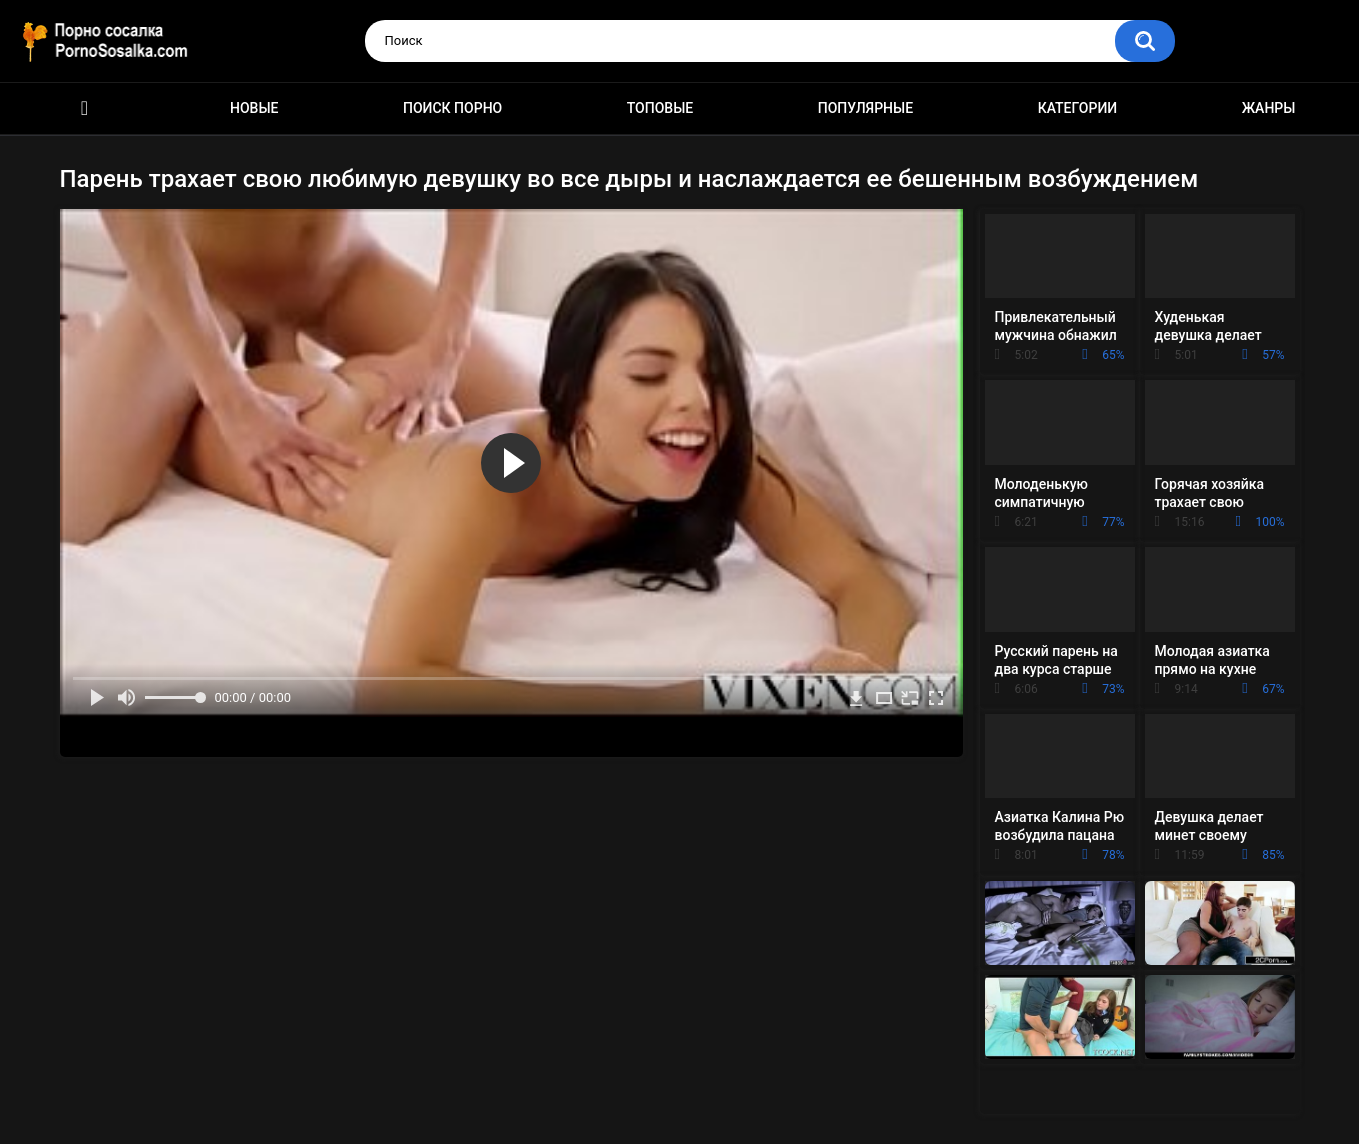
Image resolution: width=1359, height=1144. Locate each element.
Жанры (1269, 108)
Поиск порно (452, 108)
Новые (254, 108)
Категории (1078, 108)
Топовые (660, 108)
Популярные (865, 108)
